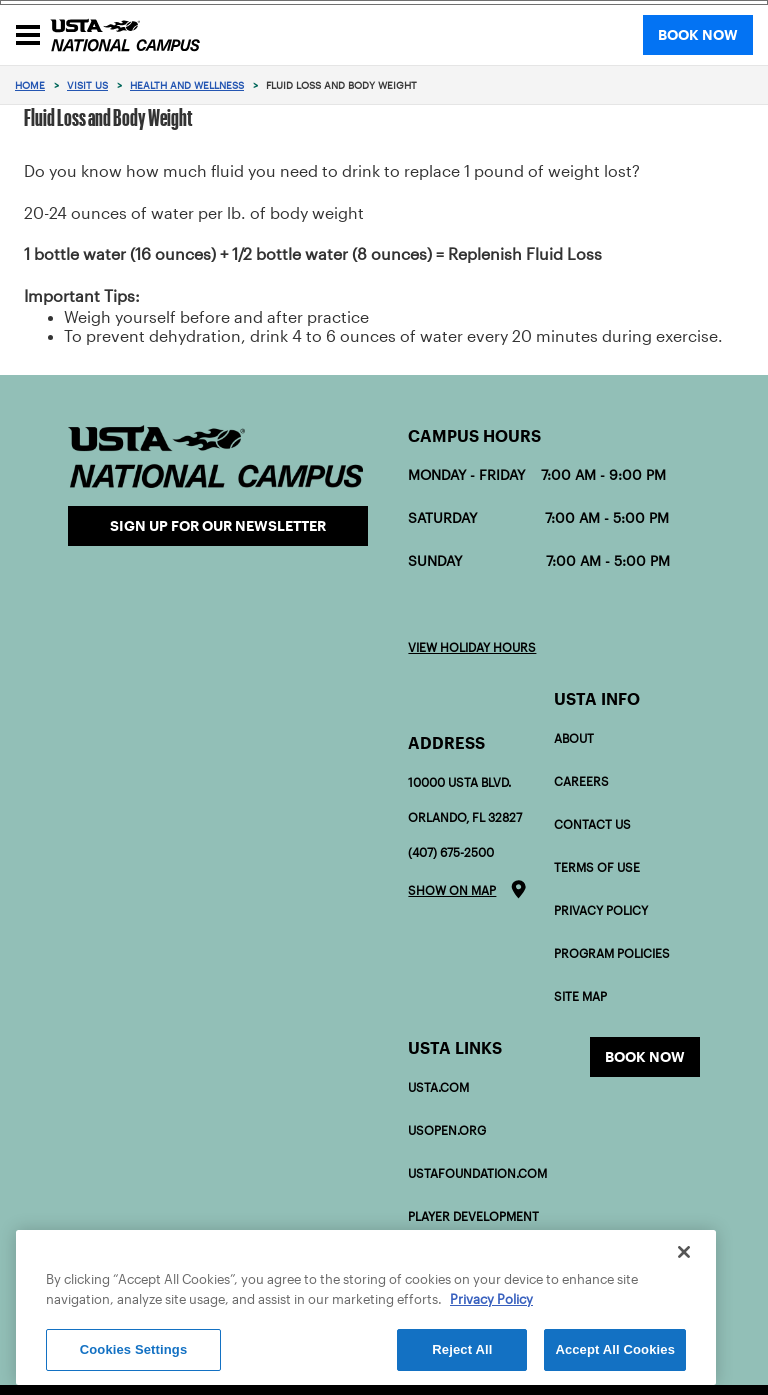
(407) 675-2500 (451, 852)
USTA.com (438, 1087)
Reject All (462, 1349)
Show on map (452, 890)
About (574, 738)
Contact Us (592, 824)
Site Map (580, 996)
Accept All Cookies (615, 1349)
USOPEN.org (447, 1130)
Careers (581, 781)
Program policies (612, 953)
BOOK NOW (698, 35)
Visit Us (87, 85)
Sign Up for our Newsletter (218, 526)
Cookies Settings (134, 1349)
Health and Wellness (187, 85)
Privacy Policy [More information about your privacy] (491, 1299)
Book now (645, 1057)
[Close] (684, 1252)
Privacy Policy (601, 910)
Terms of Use (597, 867)
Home (30, 85)
